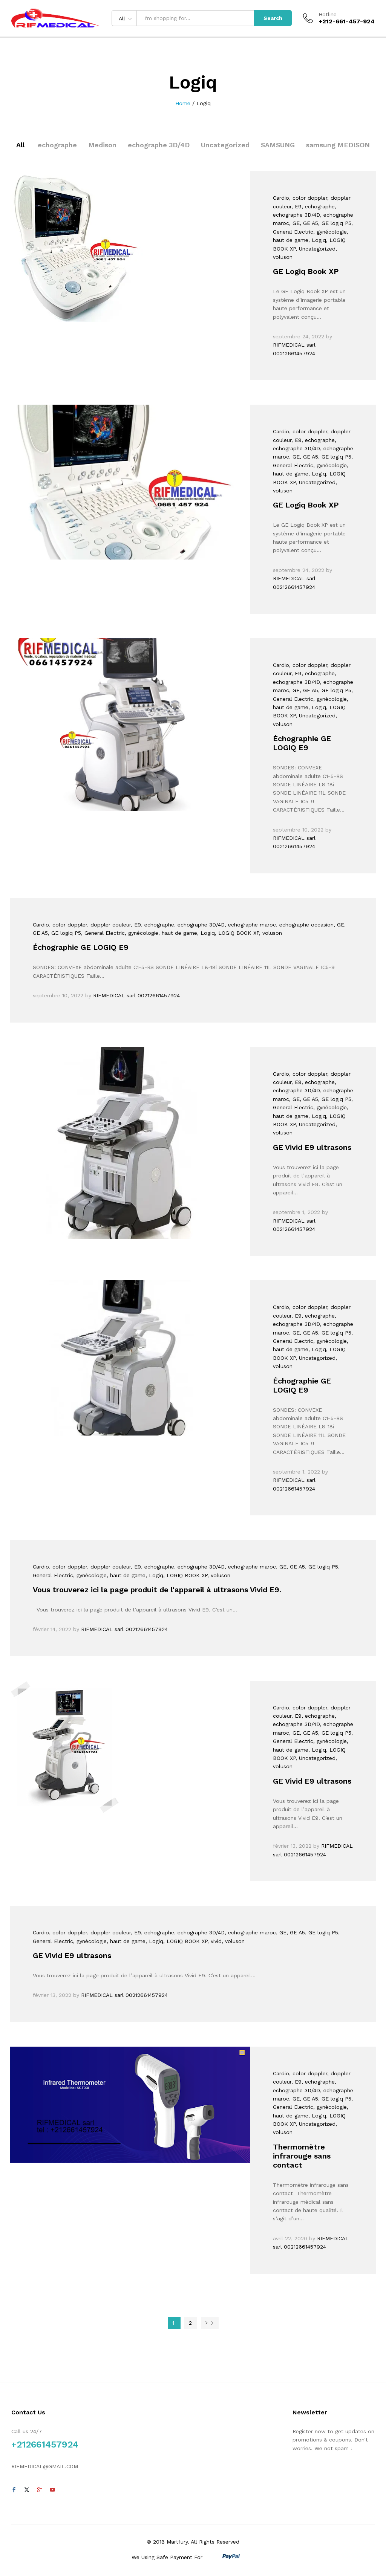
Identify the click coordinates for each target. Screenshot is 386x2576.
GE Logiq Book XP (306, 271)
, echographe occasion (305, 925)
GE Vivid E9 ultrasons (312, 1147)
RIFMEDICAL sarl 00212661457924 (136, 995)
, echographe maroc (250, 925)
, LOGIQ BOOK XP (237, 933)
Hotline (328, 14)
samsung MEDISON (338, 145)
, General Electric (103, 933)
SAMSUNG (278, 145)
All (20, 145)
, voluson (270, 933)
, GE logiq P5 (334, 223)
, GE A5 (309, 223)
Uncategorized (225, 145)
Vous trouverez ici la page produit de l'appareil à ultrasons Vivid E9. (157, 1589)
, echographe (318, 206)
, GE (294, 223)
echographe (57, 145)
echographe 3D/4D (158, 145)
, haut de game (177, 933)
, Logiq (317, 240)
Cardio (281, 198)
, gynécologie (330, 232)
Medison (102, 145)
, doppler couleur (109, 925)
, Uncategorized (315, 249)
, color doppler (308, 198)
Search (272, 18)
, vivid (214, 1941)
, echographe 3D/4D (199, 925)
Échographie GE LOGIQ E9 (302, 743)
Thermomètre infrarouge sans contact (302, 2155)
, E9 (296, 206)
